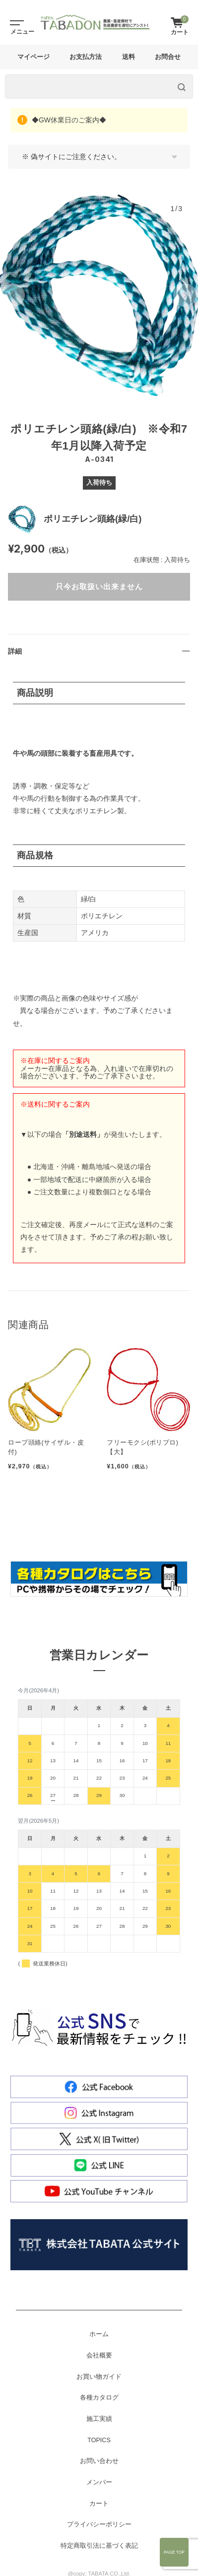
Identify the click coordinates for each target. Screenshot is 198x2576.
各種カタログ (99, 2397)
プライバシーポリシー (99, 2524)
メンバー (99, 2482)
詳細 (15, 651)
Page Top (174, 2552)
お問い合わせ (99, 2461)
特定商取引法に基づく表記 (99, 2545)
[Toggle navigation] (15, 22)
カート (99, 2503)
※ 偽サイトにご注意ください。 (71, 157)
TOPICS (99, 2440)
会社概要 (99, 2355)
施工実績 (99, 2418)
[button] (13, 295)
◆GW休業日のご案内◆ (68, 120)
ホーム (99, 2334)
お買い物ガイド (99, 2376)
